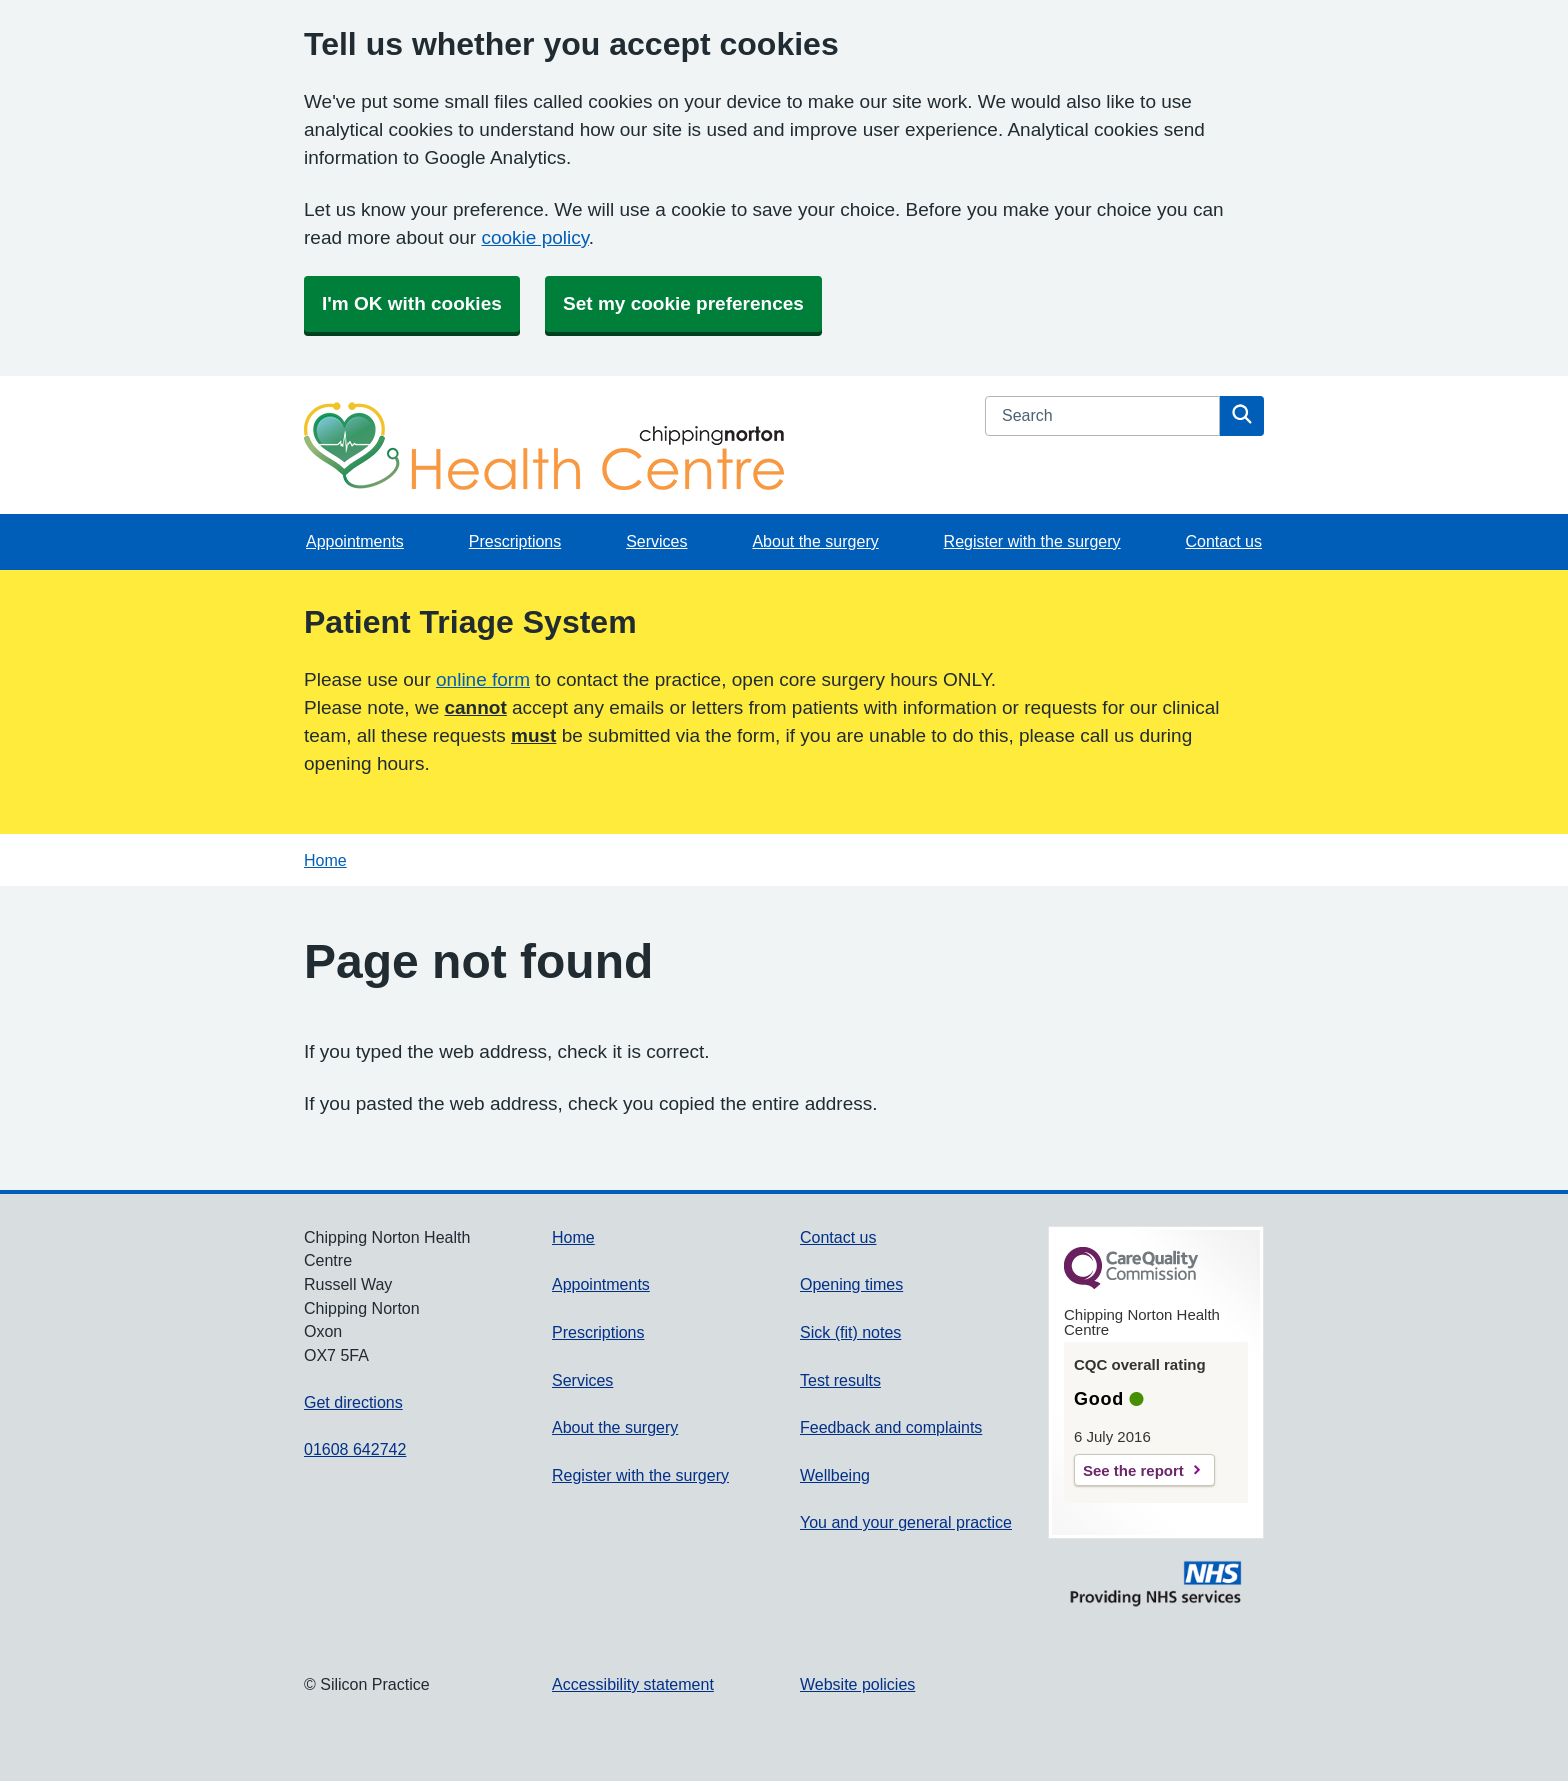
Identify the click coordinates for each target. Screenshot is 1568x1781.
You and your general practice (906, 1522)
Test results (840, 1380)
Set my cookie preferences (683, 303)
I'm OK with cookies (412, 303)
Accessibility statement (633, 1684)
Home (325, 860)
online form (483, 679)
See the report (1133, 1470)
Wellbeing (835, 1475)
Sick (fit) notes (850, 1332)
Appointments (355, 541)
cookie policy (534, 237)
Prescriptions (515, 541)
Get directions (353, 1402)
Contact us (1223, 541)
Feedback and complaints (891, 1427)
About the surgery (815, 541)
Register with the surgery (1032, 541)
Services (656, 541)
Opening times (851, 1284)
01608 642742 (355, 1449)
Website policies (857, 1684)
